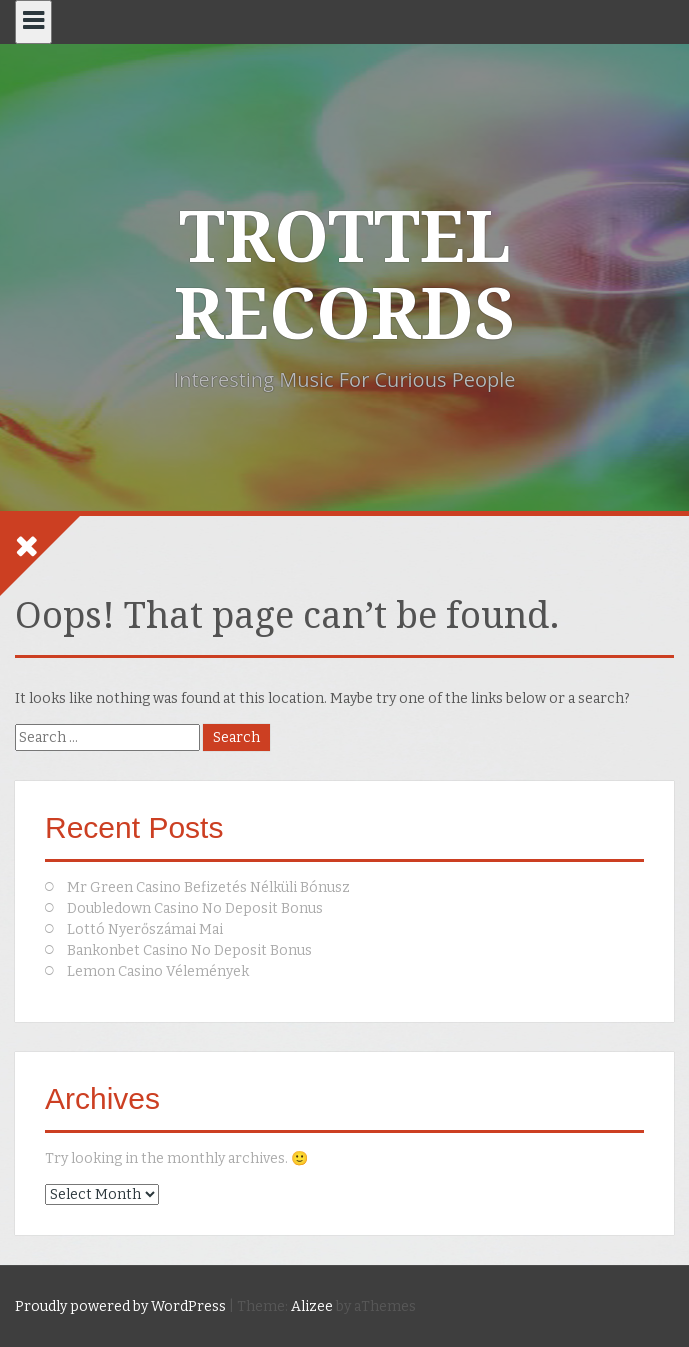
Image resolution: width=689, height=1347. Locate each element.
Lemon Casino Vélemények (158, 971)
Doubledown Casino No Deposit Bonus (195, 908)
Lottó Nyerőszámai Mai (145, 929)
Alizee (312, 1306)
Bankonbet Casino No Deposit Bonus (189, 950)
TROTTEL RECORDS (344, 276)
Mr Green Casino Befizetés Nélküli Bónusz (208, 887)
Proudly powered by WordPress (120, 1306)
